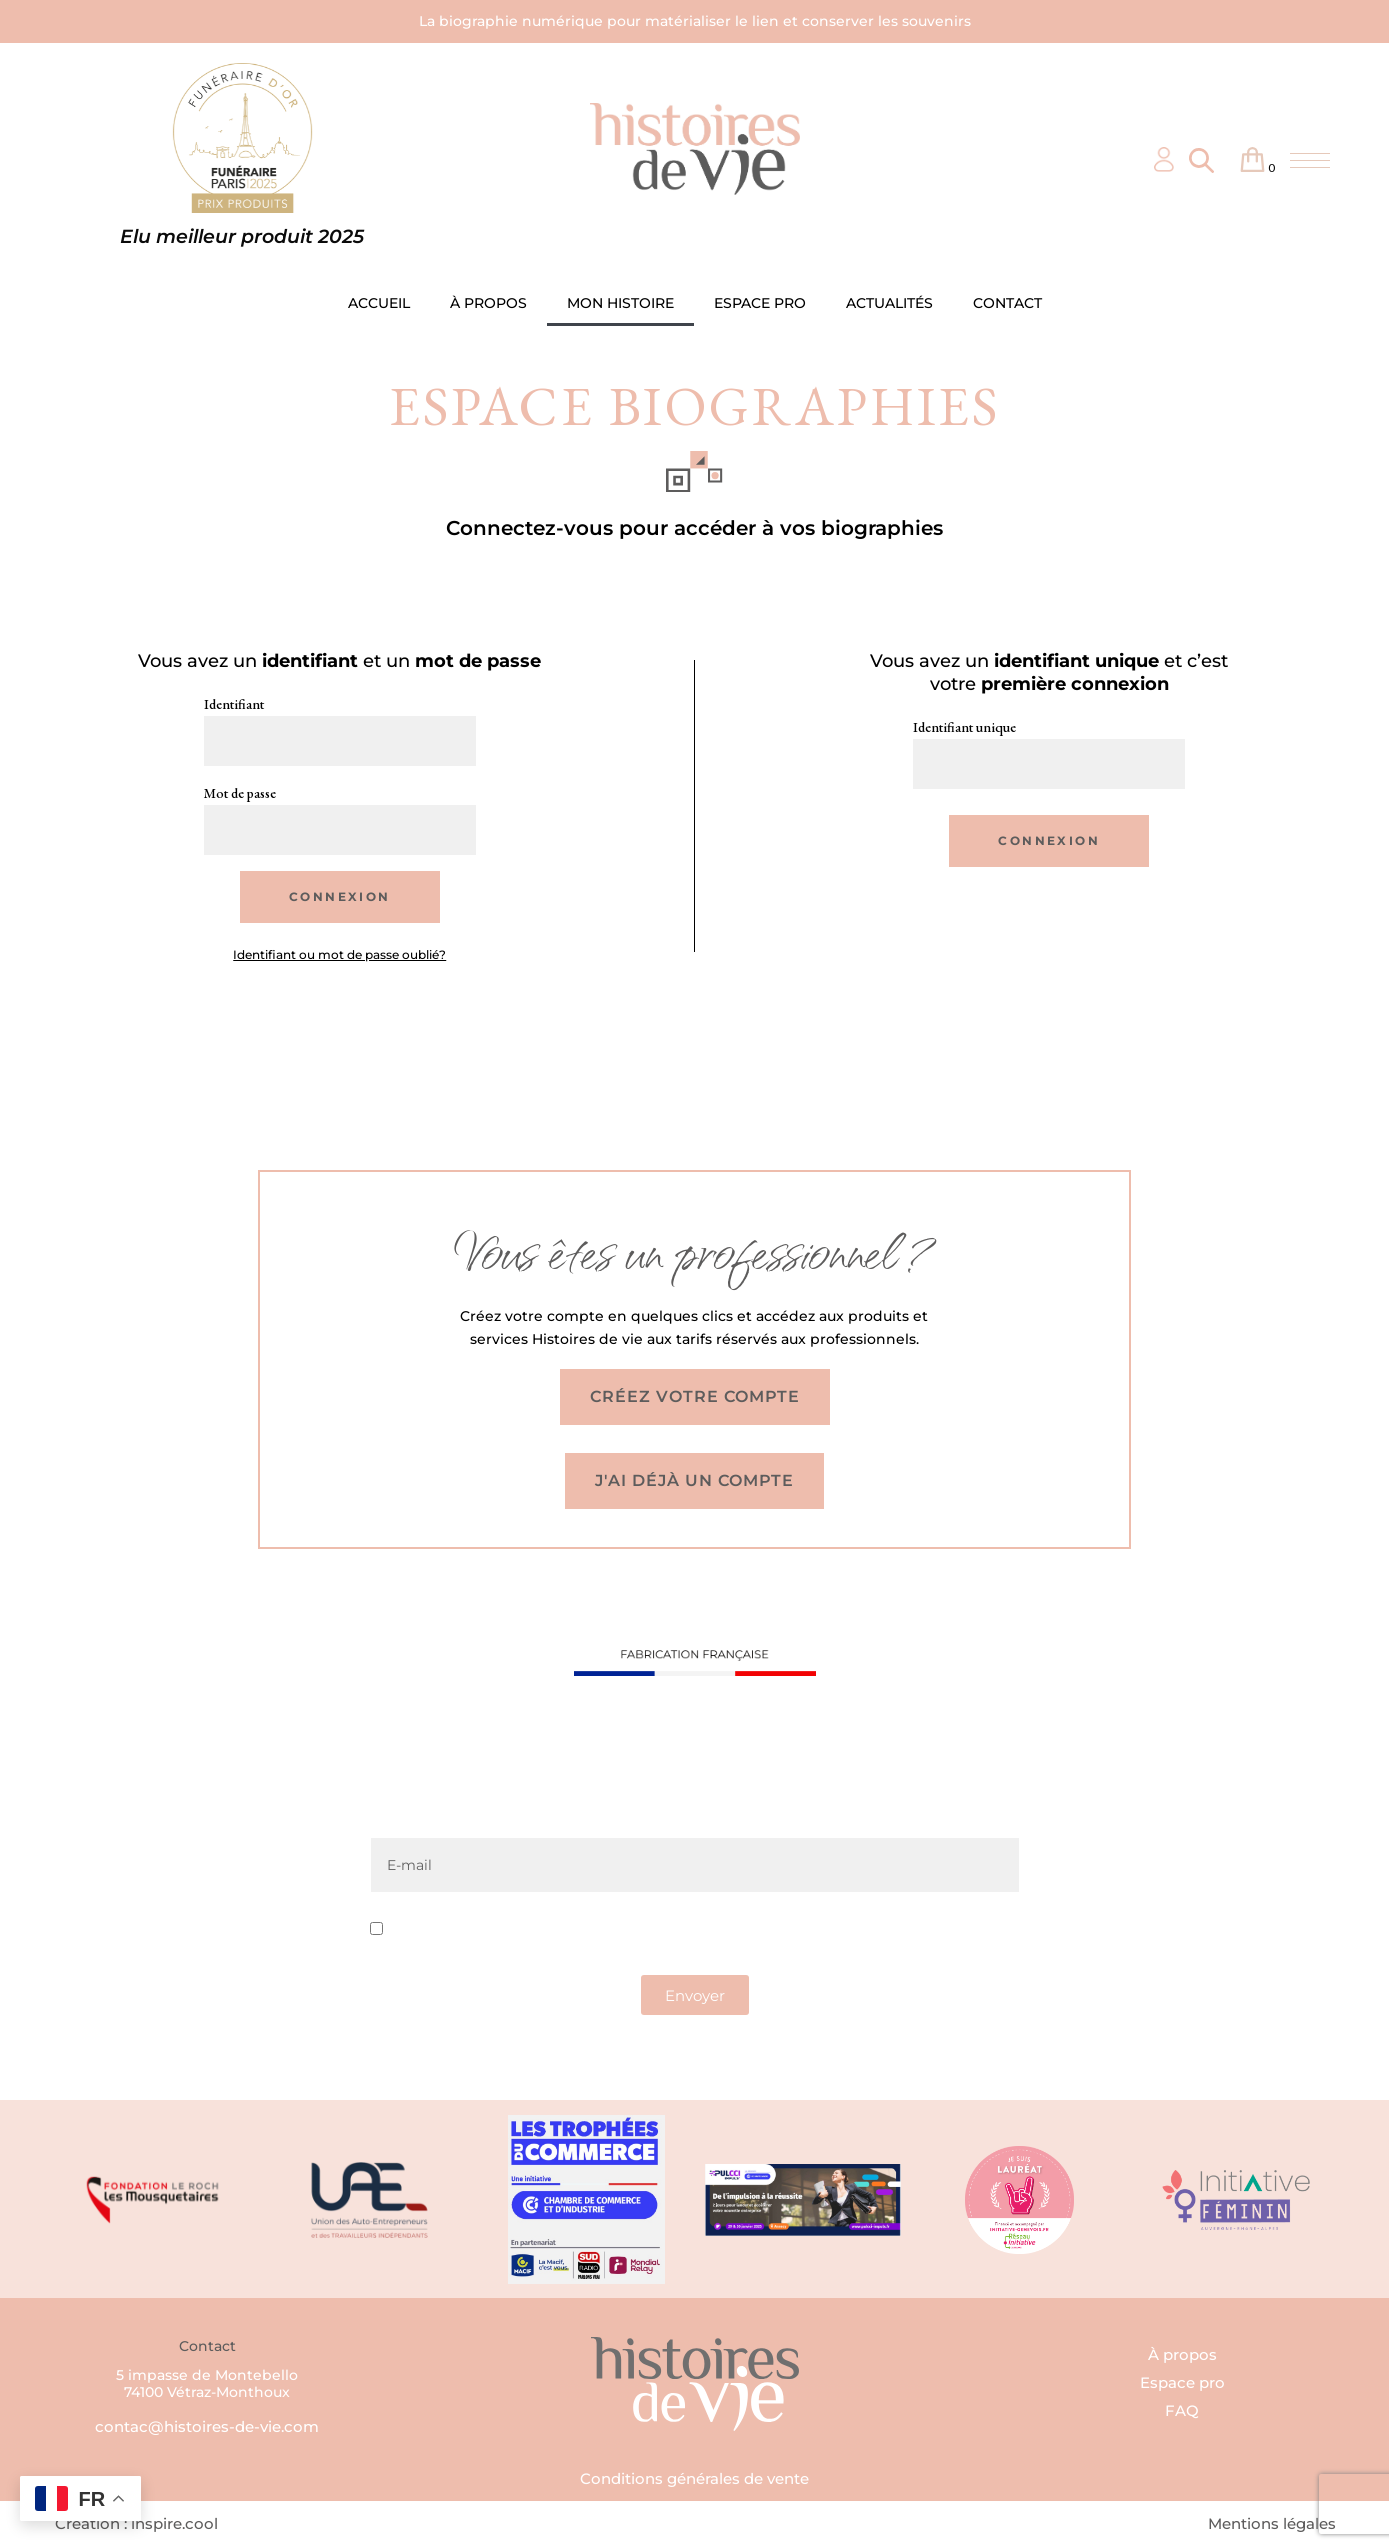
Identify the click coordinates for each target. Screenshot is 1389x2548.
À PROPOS (488, 303)
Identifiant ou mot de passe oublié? (339, 954)
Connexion (340, 896)
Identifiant (234, 704)
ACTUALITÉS (889, 303)
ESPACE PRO (760, 303)
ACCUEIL (379, 303)
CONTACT (1007, 303)
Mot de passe (240, 793)
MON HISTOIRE (620, 303)
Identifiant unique (964, 727)
